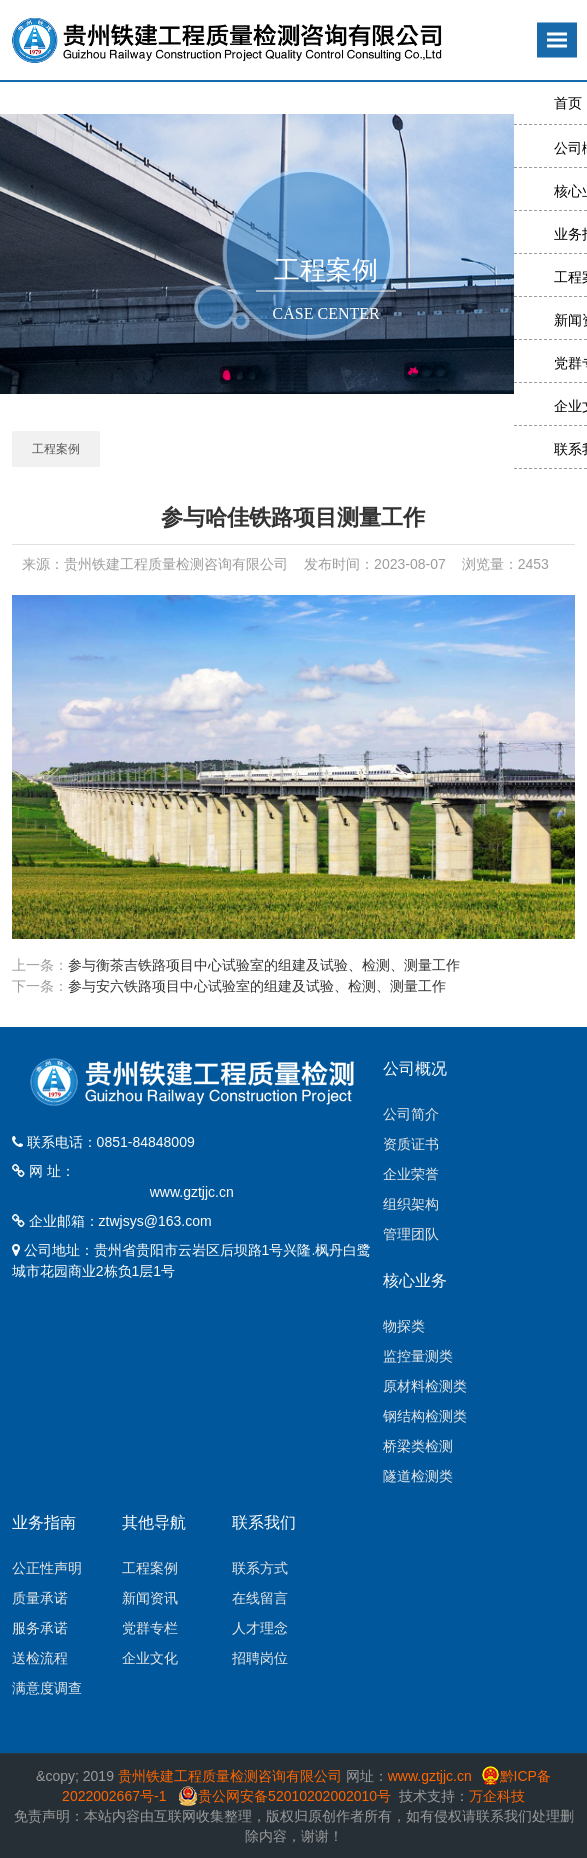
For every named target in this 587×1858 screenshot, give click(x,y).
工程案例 (56, 449)
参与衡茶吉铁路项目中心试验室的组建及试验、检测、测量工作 (264, 965)
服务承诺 (40, 1628)
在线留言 (260, 1598)
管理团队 (411, 1234)
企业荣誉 (411, 1174)
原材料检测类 (425, 1386)
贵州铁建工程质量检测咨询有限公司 (230, 1776)
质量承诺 (40, 1598)
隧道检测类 (418, 1476)
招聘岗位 (260, 1658)
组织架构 (411, 1204)
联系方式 (260, 1568)
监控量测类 (418, 1356)
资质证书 (411, 1144)
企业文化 (150, 1658)
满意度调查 (47, 1688)
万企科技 (497, 1796)
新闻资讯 (150, 1598)
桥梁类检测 (418, 1446)
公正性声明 (47, 1568)
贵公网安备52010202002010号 (294, 1796)
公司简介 (411, 1114)
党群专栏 (150, 1628)
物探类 (404, 1326)
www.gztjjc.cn (192, 1192)
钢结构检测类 (425, 1416)
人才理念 (260, 1628)
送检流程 (40, 1658)
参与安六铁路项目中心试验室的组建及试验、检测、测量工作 (257, 986)
